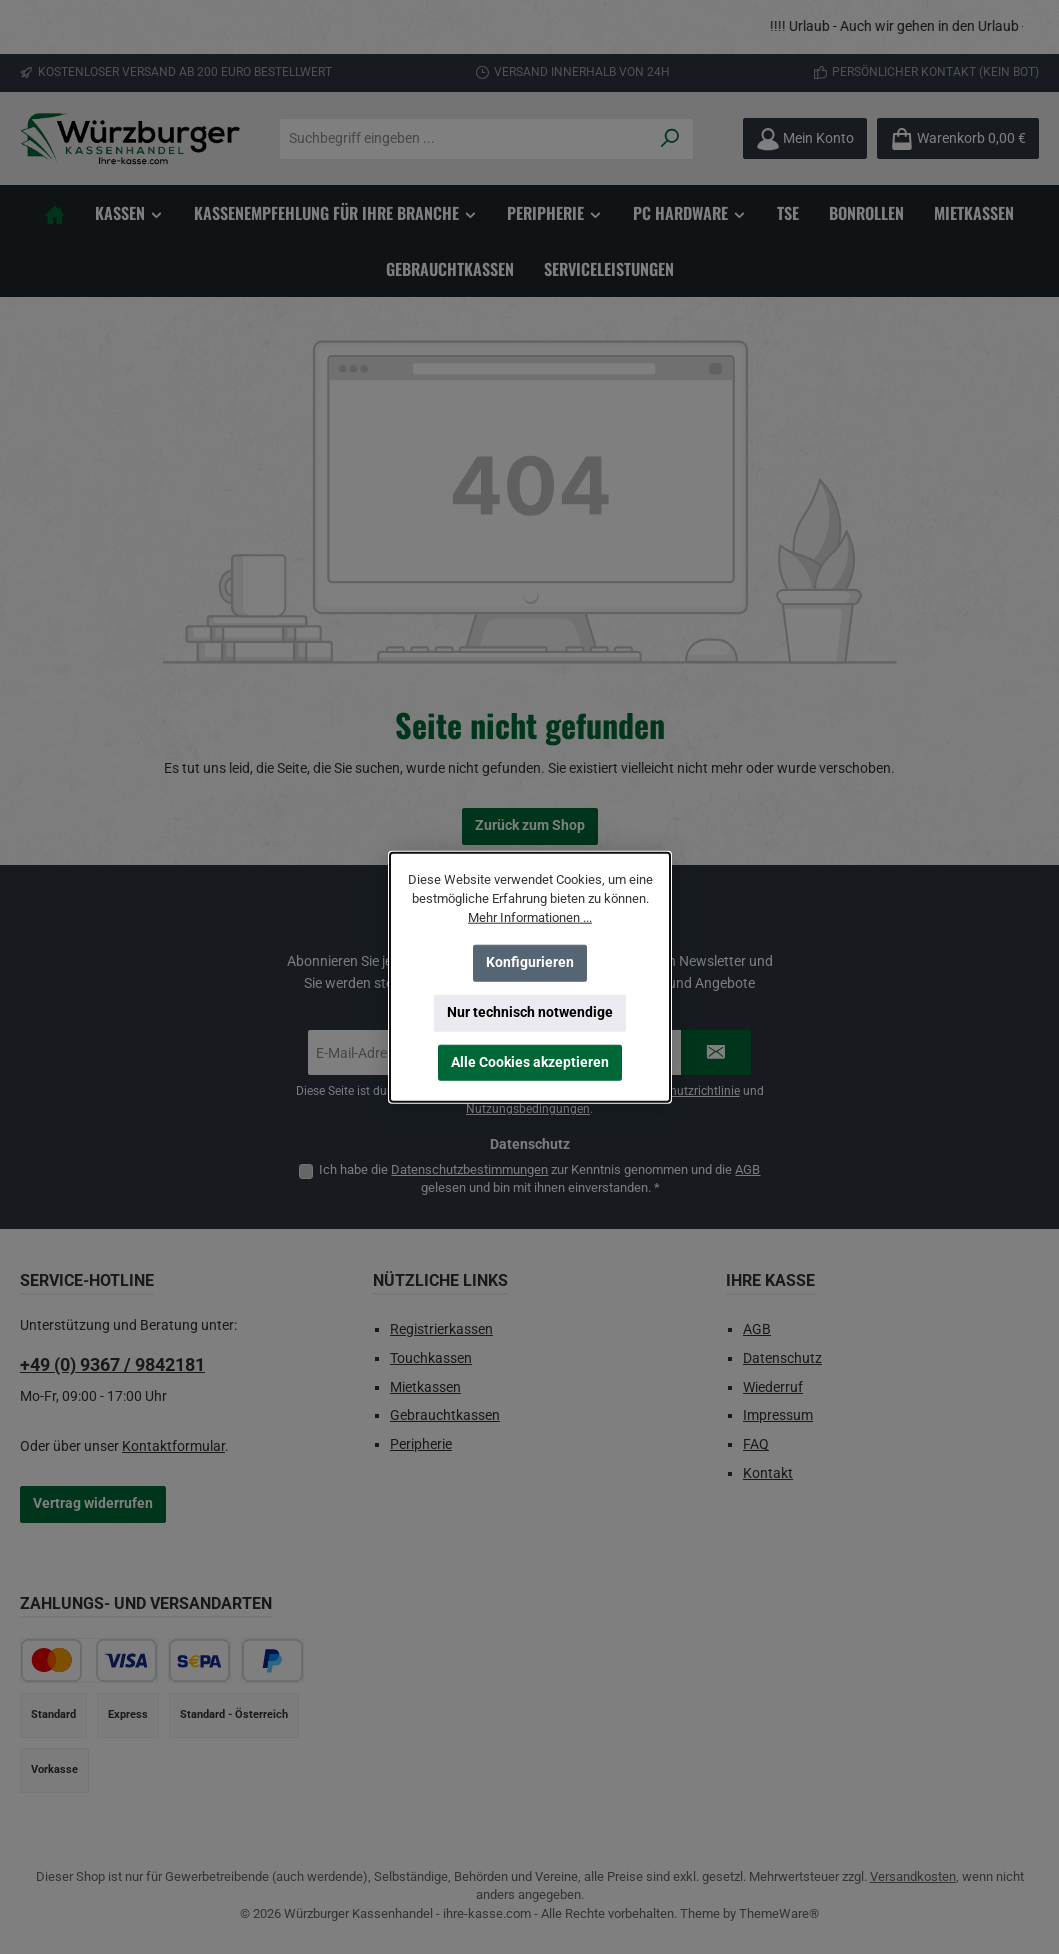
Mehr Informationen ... (530, 917)
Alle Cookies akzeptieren (530, 1062)
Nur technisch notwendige (530, 1012)
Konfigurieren (530, 962)
